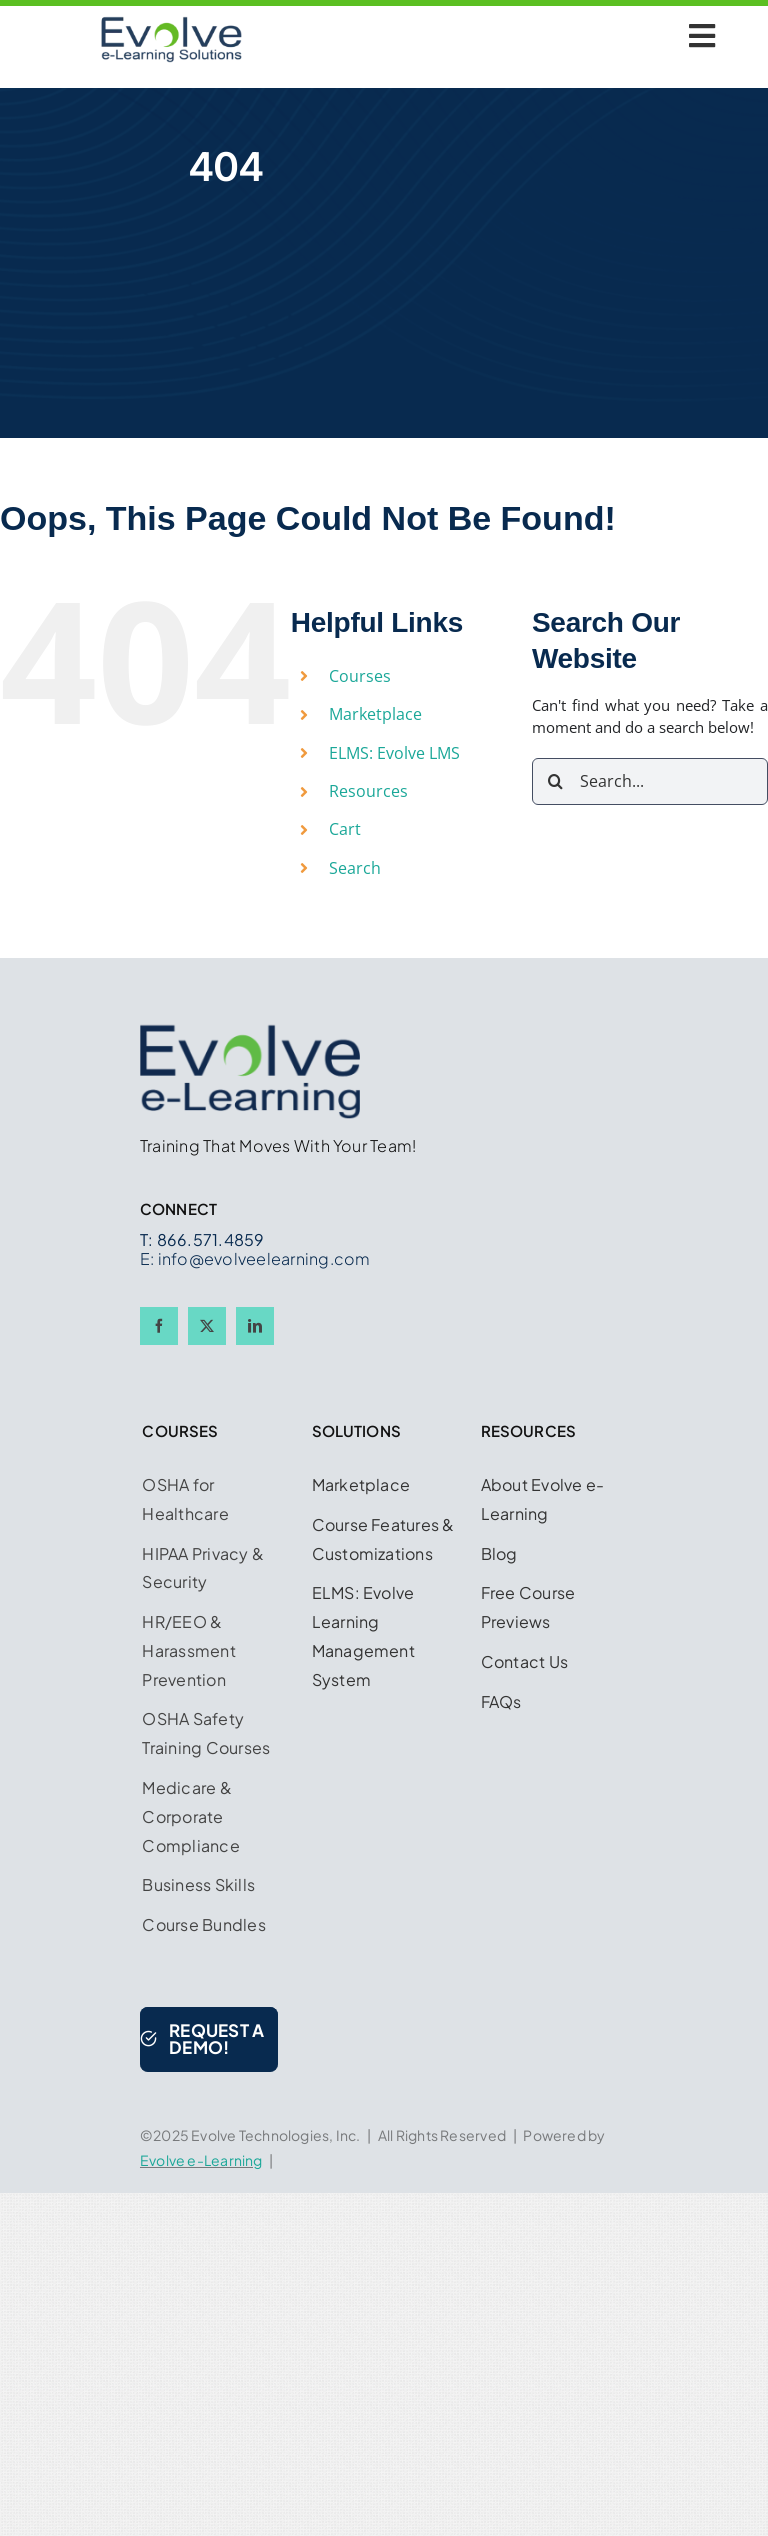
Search (355, 868)
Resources (368, 791)
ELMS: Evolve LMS (394, 753)
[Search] (555, 781)
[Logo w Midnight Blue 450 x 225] (171, 23)
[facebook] (159, 1326)
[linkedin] (255, 1326)
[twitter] (207, 1326)
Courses (360, 676)
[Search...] (650, 781)
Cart (345, 829)
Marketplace (375, 714)
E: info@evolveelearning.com (255, 1258)
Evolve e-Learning (201, 2160)
